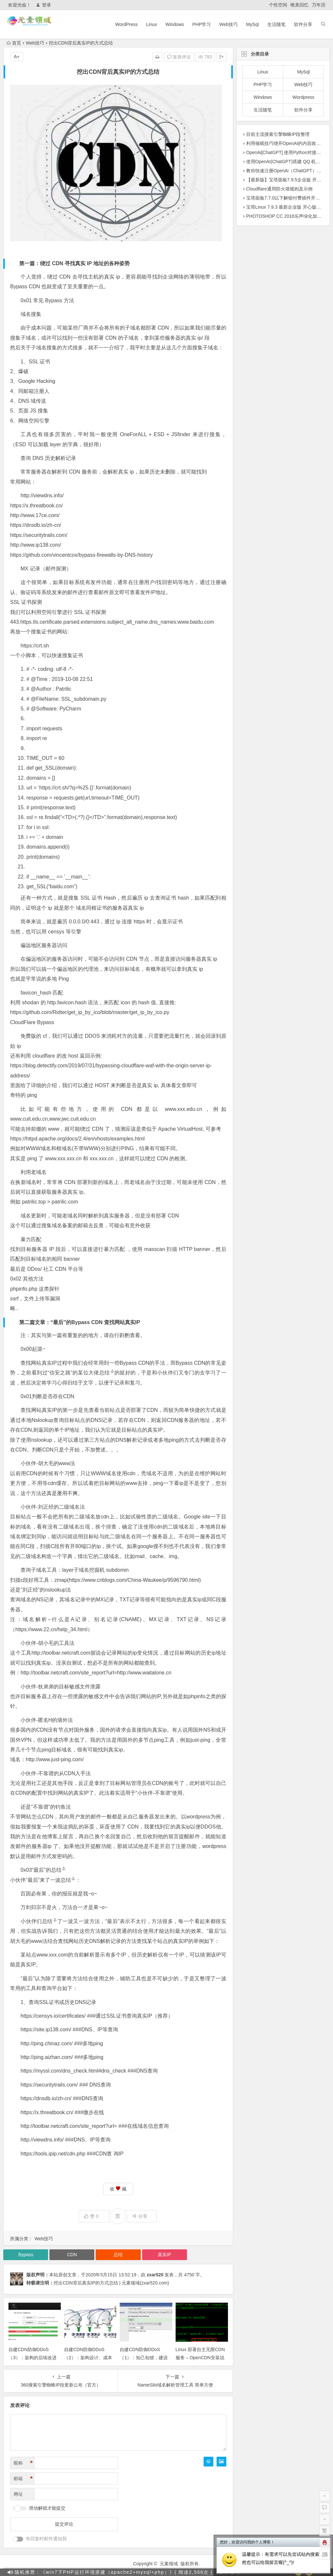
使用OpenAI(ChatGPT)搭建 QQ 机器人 (285, 161)
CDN (72, 2254)
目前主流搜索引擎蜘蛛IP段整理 (278, 134)
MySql (252, 24)
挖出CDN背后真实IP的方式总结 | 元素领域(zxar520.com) (111, 2282)
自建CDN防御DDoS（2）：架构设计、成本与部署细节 (88, 2357)
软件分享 (303, 24)
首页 (14, 43)
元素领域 (169, 2563)
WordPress (126, 24)
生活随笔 (276, 24)
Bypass (25, 2254)
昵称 (23, 2463)
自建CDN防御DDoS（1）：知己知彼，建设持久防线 (144, 2357)
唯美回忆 (299, 4)
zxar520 (155, 2274)
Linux (151, 24)
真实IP (164, 2254)
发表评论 (179, 56)
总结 (106, 1372)
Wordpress (303, 97)
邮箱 (23, 2479)
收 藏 (118, 2189)
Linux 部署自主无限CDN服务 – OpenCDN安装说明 (200, 2357)
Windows (175, 24)
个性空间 (278, 4)
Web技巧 (228, 24)
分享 (139, 2216)
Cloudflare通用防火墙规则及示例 (279, 188)
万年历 (319, 4)
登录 (43, 4)
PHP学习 (202, 24)
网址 (18, 2494)
